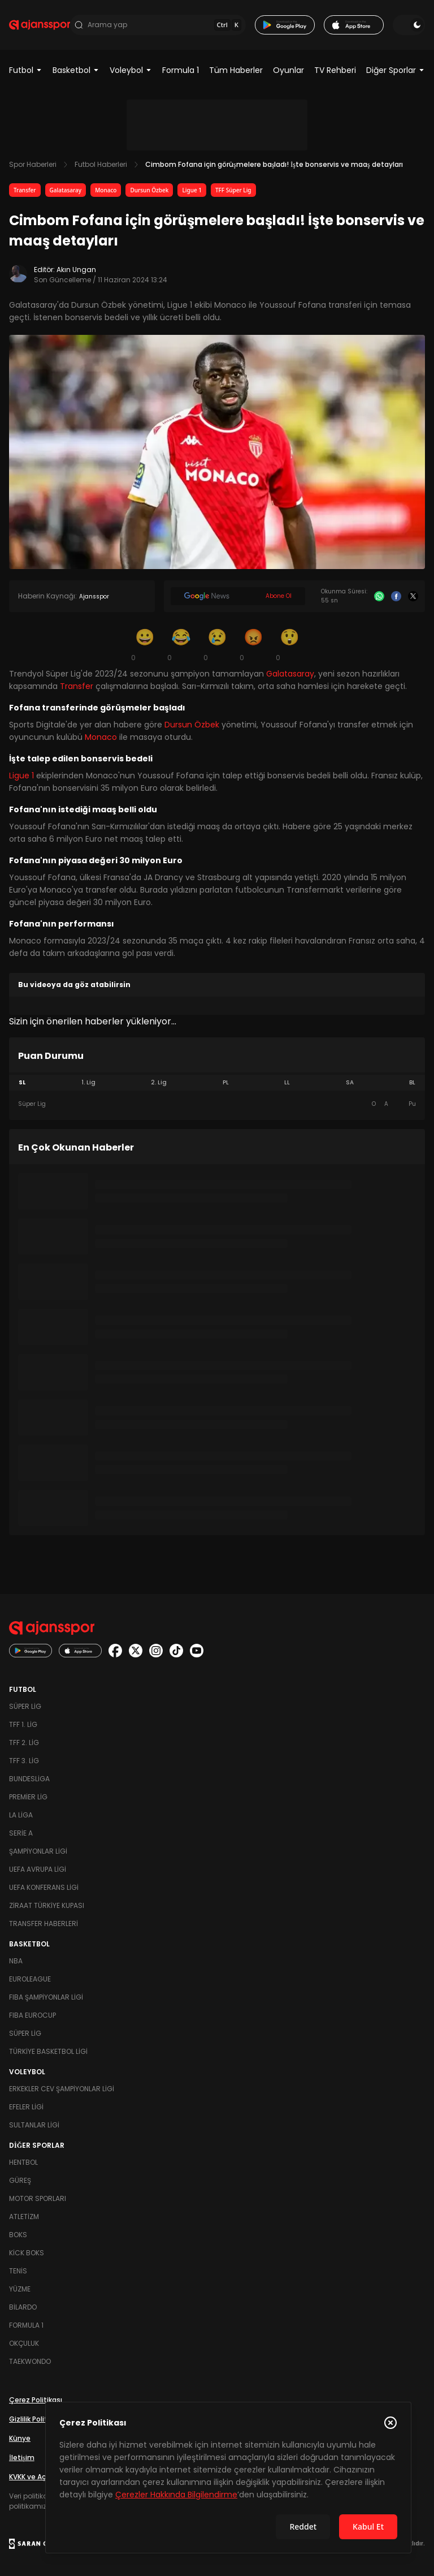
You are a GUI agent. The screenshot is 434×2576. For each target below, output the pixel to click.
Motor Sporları (37, 2198)
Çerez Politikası (35, 2400)
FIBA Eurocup (32, 2015)
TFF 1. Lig (23, 1724)
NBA (16, 1961)
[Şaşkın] (289, 644)
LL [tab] (287, 1082)
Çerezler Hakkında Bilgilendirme (176, 2494)
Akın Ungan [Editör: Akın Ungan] (76, 269)
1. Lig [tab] (88, 1082)
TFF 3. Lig (24, 1760)
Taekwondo (30, 2361)
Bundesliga (29, 1779)
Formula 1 (180, 70)
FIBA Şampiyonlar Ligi (46, 1997)
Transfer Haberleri (43, 1923)
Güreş (20, 2180)
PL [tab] (226, 1082)
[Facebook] (396, 596)
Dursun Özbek (149, 190)
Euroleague (30, 1979)
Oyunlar (288, 70)
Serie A (21, 1833)
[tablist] (217, 1083)
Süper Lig (25, 1706)
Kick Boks (26, 2253)
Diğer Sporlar (395, 70)
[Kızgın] (253, 644)
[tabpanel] (217, 1104)
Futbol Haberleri (101, 164)
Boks (18, 2234)
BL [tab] (412, 1082)
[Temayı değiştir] (409, 25)
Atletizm (24, 2216)
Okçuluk (24, 2343)
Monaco (105, 190)
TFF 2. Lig (24, 1742)
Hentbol (23, 2162)
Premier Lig (28, 1797)
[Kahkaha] (180, 644)
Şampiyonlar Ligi (38, 1851)
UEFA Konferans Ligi (44, 1887)
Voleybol (131, 70)
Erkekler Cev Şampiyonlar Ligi (61, 2088)
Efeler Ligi (26, 2107)
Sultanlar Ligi (34, 2125)
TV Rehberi (335, 70)
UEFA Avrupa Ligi (37, 1869)
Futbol (25, 70)
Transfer (25, 190)
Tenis (18, 2271)
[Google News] (238, 596)
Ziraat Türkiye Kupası (46, 1905)
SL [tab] (22, 1082)
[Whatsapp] (379, 596)
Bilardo (23, 2307)
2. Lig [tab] (159, 1082)
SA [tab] (350, 1082)
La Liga (21, 1815)
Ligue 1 (192, 190)
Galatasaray (66, 190)
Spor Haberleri (33, 164)
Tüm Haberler (236, 70)
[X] (413, 596)
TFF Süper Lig (233, 190)
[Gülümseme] (144, 644)
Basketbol (76, 70)
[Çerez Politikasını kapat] (390, 2422)
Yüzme (20, 2289)
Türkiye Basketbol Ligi (48, 2051)
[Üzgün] (217, 644)
